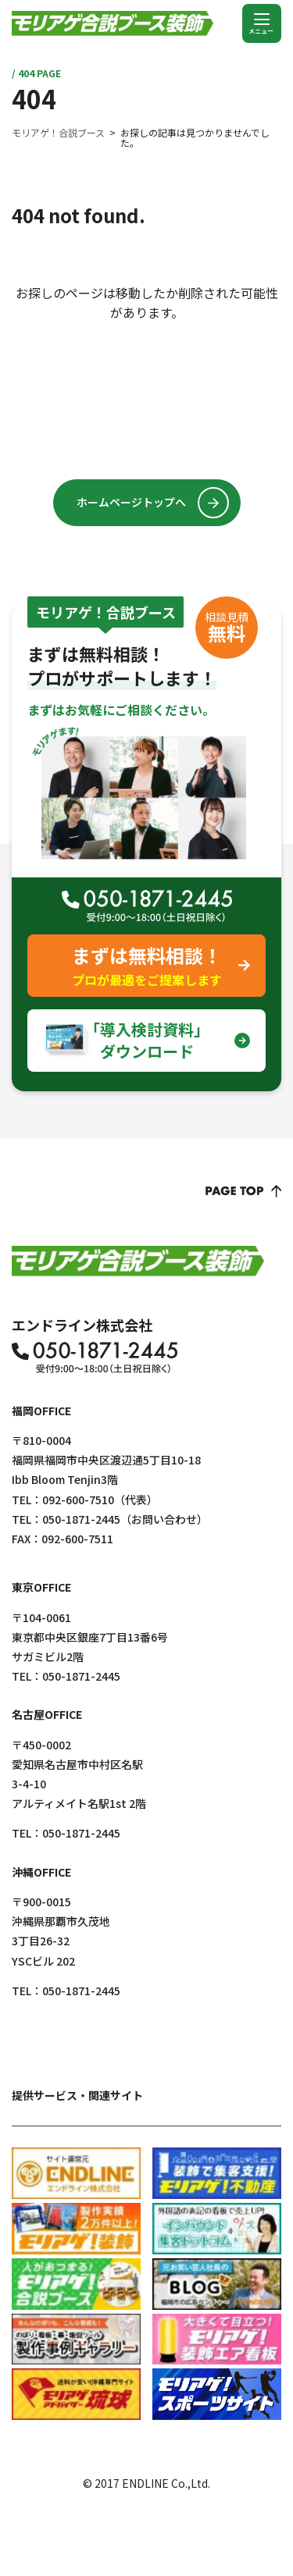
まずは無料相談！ (147, 966)
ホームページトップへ (131, 502)
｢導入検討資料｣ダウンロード (147, 1040)
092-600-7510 (78, 1499)
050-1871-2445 (81, 1519)
